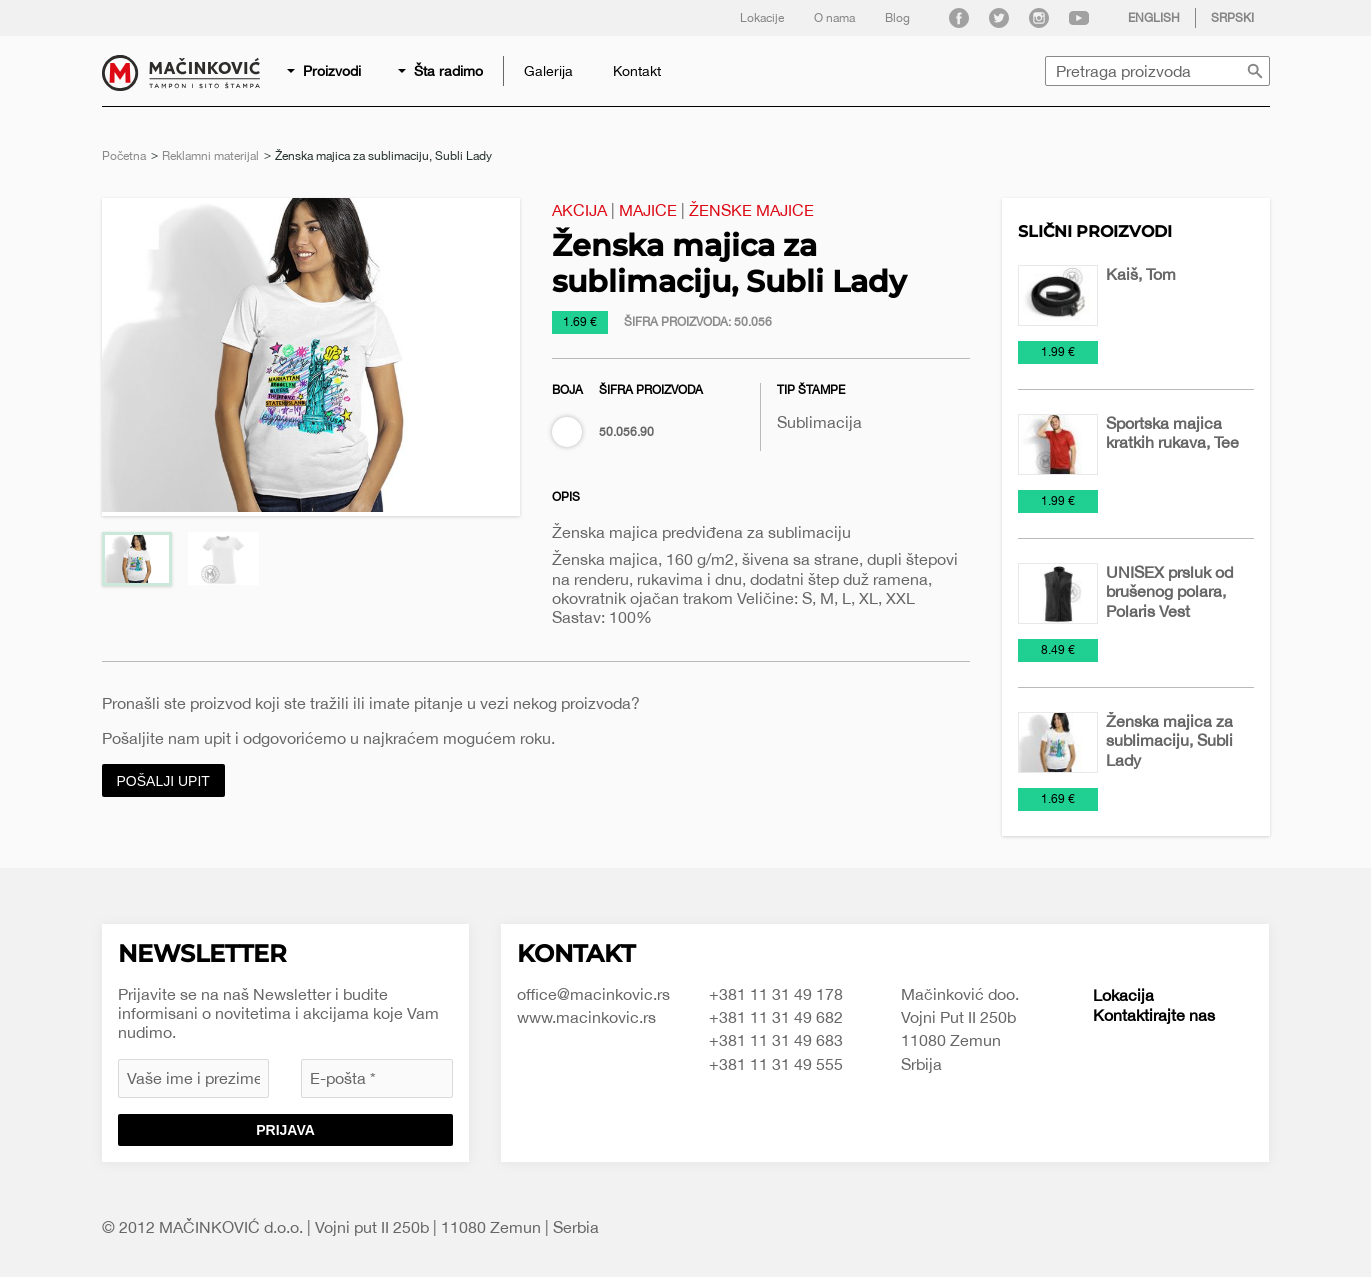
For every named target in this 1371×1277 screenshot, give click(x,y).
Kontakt (637, 71)
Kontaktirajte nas (1154, 1015)
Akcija (579, 210)
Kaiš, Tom (1141, 274)
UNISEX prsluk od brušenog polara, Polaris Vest (1169, 591)
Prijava (285, 1130)
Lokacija (1123, 995)
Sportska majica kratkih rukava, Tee (1172, 432)
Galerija (548, 71)
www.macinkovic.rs (586, 1017)
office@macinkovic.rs (593, 994)
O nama (834, 18)
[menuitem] (325, 71)
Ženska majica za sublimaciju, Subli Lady (1169, 740)
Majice (648, 210)
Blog (897, 18)
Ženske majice (751, 210)
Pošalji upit (163, 781)
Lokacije (762, 18)
